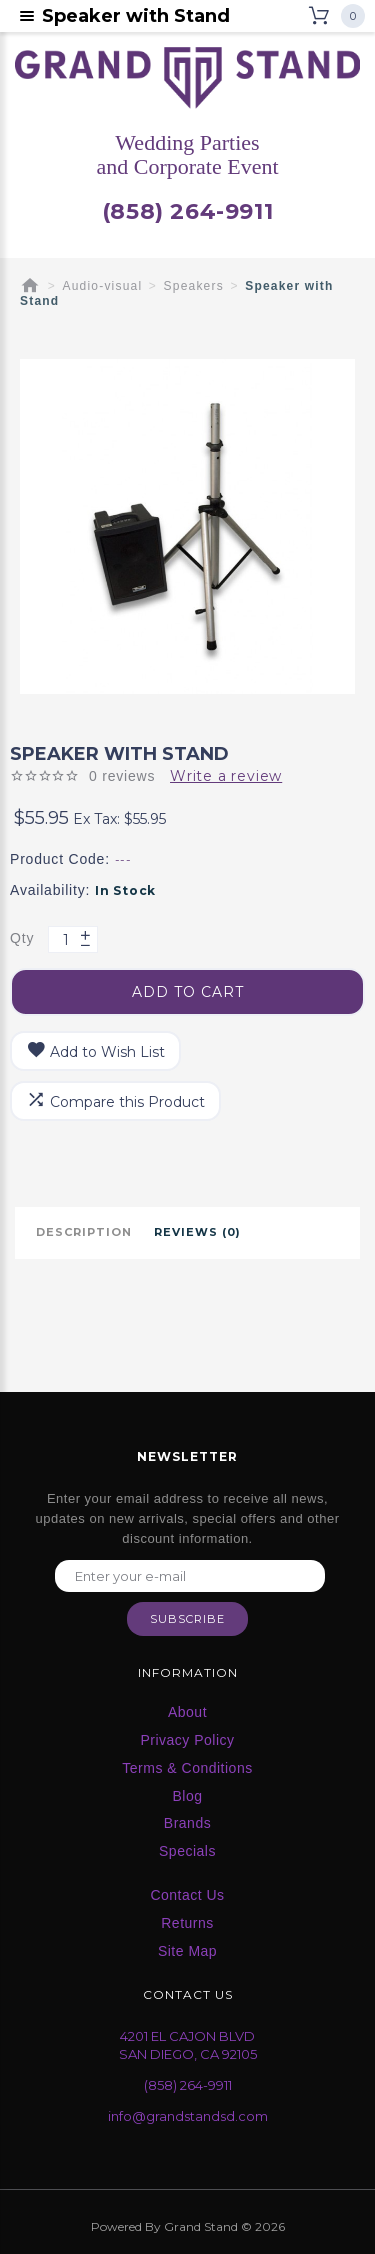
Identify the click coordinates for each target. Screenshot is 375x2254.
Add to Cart (188, 992)
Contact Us (187, 1895)
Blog (187, 1796)
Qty (22, 938)
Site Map (187, 1951)
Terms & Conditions (187, 1768)
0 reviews (122, 776)
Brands (187, 1823)
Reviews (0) (197, 1232)
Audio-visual (103, 286)
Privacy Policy (187, 1740)
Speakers (194, 286)
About (187, 1712)
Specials (187, 1851)
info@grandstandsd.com (188, 2116)
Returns (187, 1923)
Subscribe (187, 1619)
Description (84, 1232)
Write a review (226, 776)
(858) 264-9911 (187, 212)
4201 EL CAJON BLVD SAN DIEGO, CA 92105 (188, 2045)
